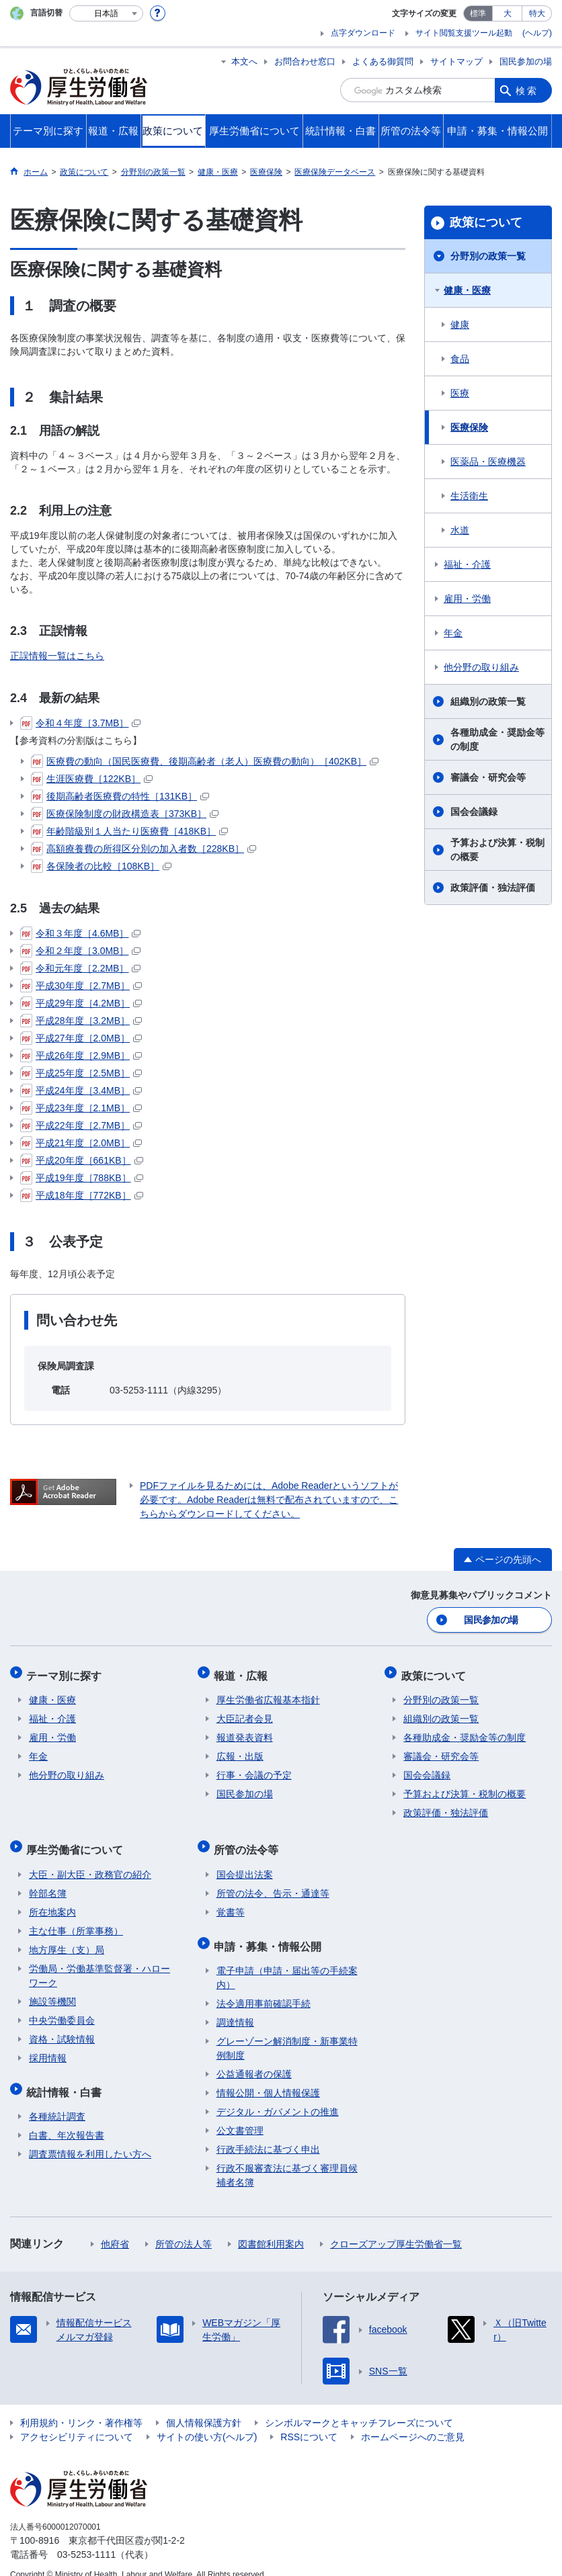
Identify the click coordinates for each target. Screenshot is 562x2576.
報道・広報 (243, 1671)
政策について (486, 222)
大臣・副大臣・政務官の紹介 (90, 1863)
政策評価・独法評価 (492, 887)
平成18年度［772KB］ (81, 1195)
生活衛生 (469, 495)
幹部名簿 (48, 1882)
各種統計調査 (57, 2100)
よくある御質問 (382, 61)
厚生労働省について (77, 1840)
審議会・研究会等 (488, 777)
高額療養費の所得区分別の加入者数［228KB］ (143, 848)
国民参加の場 (525, 61)
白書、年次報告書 (66, 2119)
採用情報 (48, 2046)
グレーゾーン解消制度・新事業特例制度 (287, 2032)
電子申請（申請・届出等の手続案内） (287, 1961)
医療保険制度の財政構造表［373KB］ (124, 813)
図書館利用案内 (271, 2228)
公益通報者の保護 (254, 2058)
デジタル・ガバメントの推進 (277, 2095)
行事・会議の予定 (254, 1769)
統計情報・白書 (66, 2078)
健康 (459, 324)
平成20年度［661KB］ (81, 1160)
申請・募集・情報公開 (270, 1932)
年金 (453, 633)
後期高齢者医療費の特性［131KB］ (120, 796)
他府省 (115, 2228)
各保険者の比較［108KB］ (101, 866)
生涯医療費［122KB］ (92, 778)
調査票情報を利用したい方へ (90, 2138)
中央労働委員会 (62, 2009)
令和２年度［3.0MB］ (80, 950)
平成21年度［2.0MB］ (81, 1143)
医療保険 (469, 427)
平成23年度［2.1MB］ (81, 1108)
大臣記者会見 (244, 1712)
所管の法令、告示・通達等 (272, 1882)
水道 (459, 530)
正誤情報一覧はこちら (57, 655)
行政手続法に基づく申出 (268, 2133)
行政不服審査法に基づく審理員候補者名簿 (287, 2159)
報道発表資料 (244, 1731)
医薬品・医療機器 (488, 461)
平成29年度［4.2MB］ (81, 1003)
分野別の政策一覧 (488, 256)
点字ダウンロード (363, 33)
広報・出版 (240, 1750)
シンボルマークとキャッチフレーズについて (359, 2406)
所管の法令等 (248, 1840)
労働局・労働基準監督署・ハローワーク (99, 1964)
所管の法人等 (183, 2228)
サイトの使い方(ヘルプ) (207, 2420)
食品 (459, 358)
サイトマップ (456, 61)
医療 (459, 393)
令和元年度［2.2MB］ (80, 968)
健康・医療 (467, 290)
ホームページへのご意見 (413, 2420)
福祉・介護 (467, 564)
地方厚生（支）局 (66, 1938)
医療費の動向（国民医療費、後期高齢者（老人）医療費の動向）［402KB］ (204, 761)
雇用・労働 (467, 598)
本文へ (244, 61)
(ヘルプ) (537, 33)
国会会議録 (473, 811)
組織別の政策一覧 (488, 701)
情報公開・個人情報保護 (268, 2076)
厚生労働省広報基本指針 (268, 1693)
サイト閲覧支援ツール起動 (463, 33)
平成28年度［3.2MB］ (81, 1020)
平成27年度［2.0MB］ (81, 1038)
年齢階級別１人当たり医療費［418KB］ (129, 831)
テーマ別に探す (66, 1671)
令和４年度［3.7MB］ (80, 723)
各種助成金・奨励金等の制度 (497, 739)
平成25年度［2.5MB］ (81, 1073)
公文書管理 (240, 2114)
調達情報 (235, 2006)
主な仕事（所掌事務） (76, 1919)
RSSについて (308, 2420)
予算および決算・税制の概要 (497, 849)
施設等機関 (52, 1990)
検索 (527, 90)
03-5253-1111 (86, 2538)
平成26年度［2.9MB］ (81, 1055)
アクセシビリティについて (76, 2420)
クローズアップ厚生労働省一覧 (396, 2228)
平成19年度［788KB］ (81, 1178)
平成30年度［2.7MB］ (81, 985)
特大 (537, 13)
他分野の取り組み (481, 667)
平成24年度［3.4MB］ (81, 1090)
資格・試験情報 (62, 2027)
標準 (478, 13)
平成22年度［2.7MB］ (81, 1125)
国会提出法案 (244, 1863)
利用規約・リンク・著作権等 (81, 2406)
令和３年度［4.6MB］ (80, 933)
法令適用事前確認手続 (263, 1987)
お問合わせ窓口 (304, 61)
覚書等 (230, 1900)
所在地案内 (52, 1900)
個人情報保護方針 (203, 2406)
